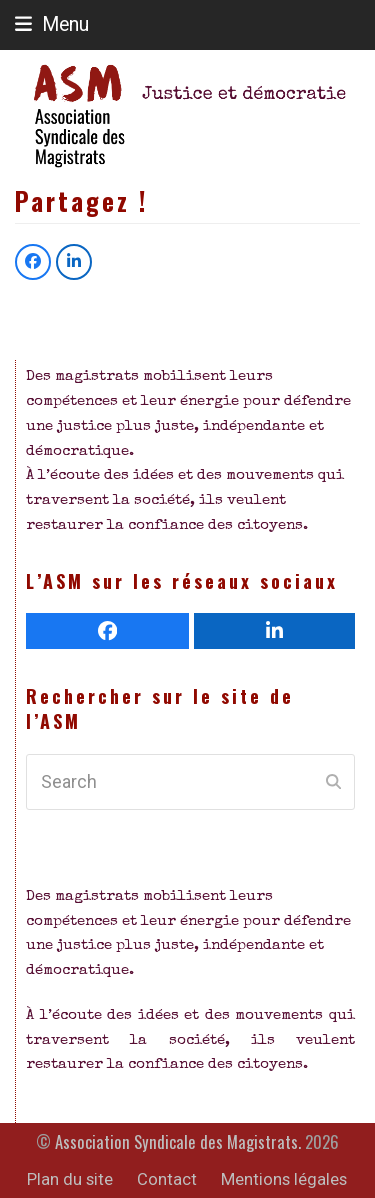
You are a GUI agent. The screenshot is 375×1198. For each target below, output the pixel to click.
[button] (52, 24)
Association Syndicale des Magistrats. (178, 1141)
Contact (167, 1179)
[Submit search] (333, 782)
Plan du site (70, 1179)
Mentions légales (284, 1179)
